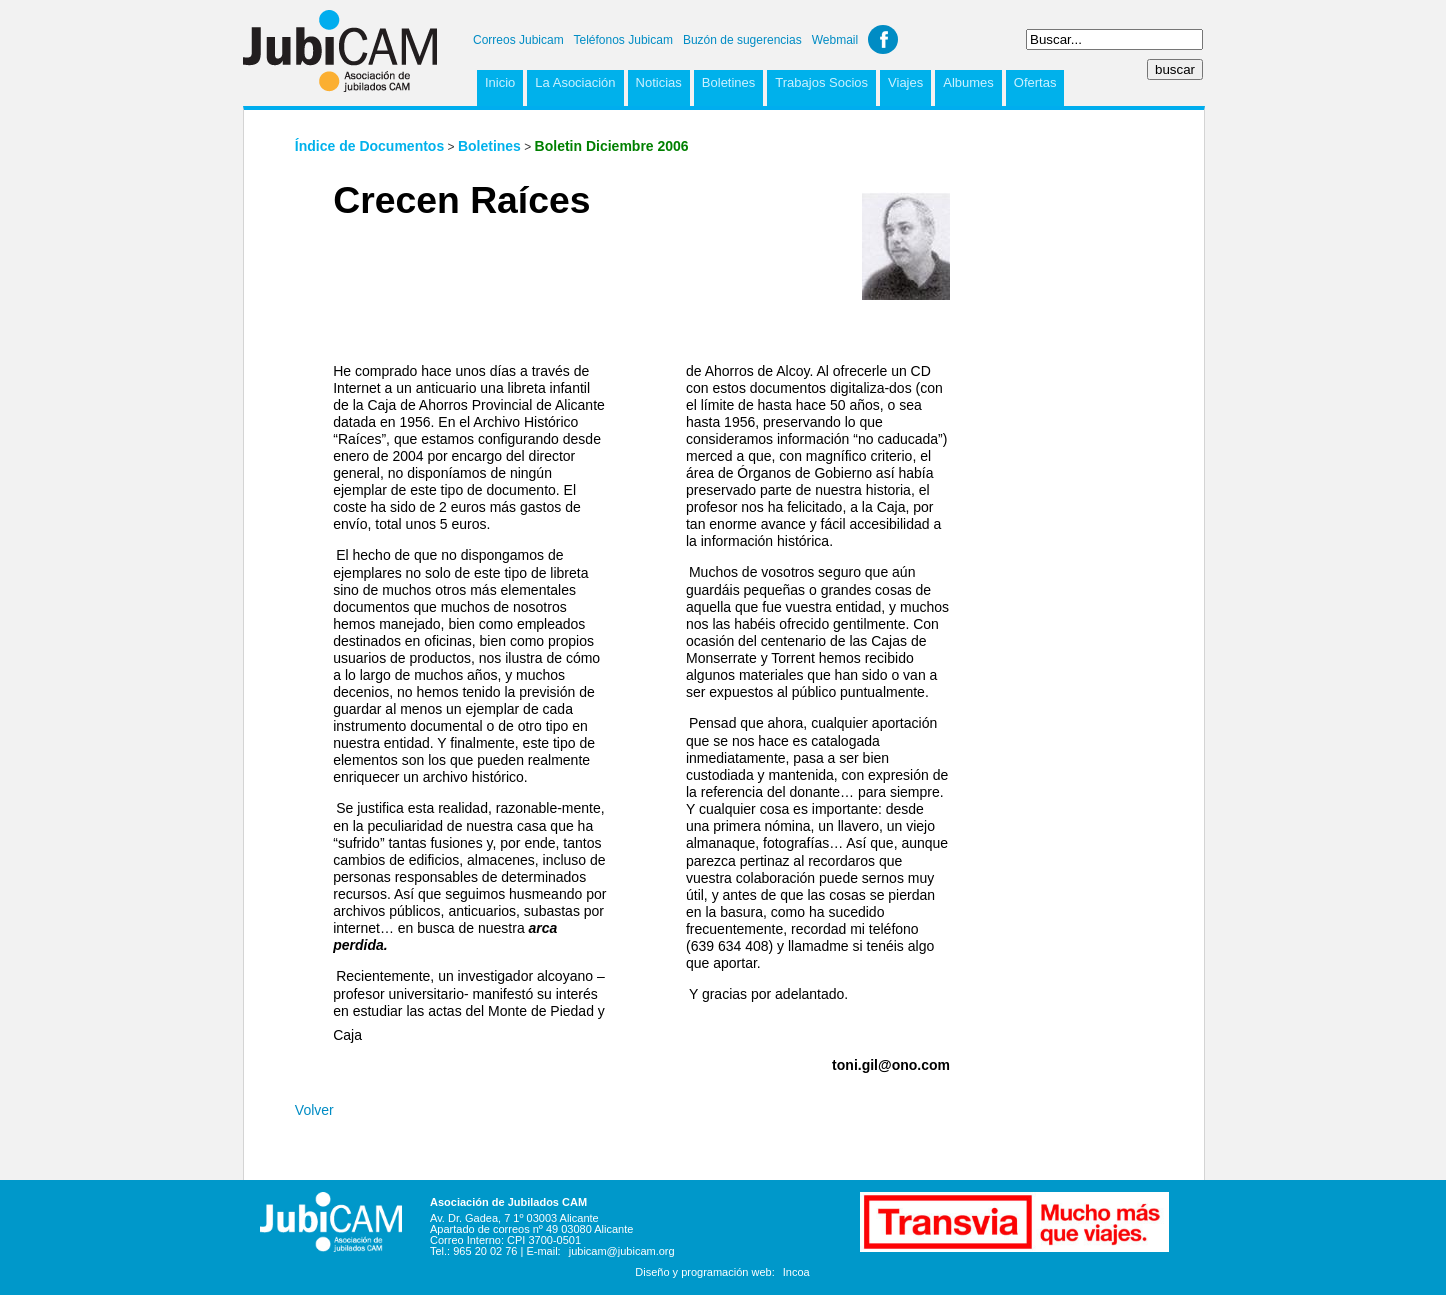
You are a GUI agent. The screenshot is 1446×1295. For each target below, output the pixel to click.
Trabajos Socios (821, 82)
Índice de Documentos (369, 146)
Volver (314, 1110)
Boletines (728, 82)
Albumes (968, 82)
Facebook (883, 39)
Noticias (659, 82)
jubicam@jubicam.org (622, 1251)
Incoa (796, 1272)
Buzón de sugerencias (742, 40)
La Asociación (575, 82)
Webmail (835, 40)
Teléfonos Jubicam (623, 40)
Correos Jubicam (518, 40)
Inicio (500, 82)
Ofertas (1035, 82)
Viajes (905, 82)
